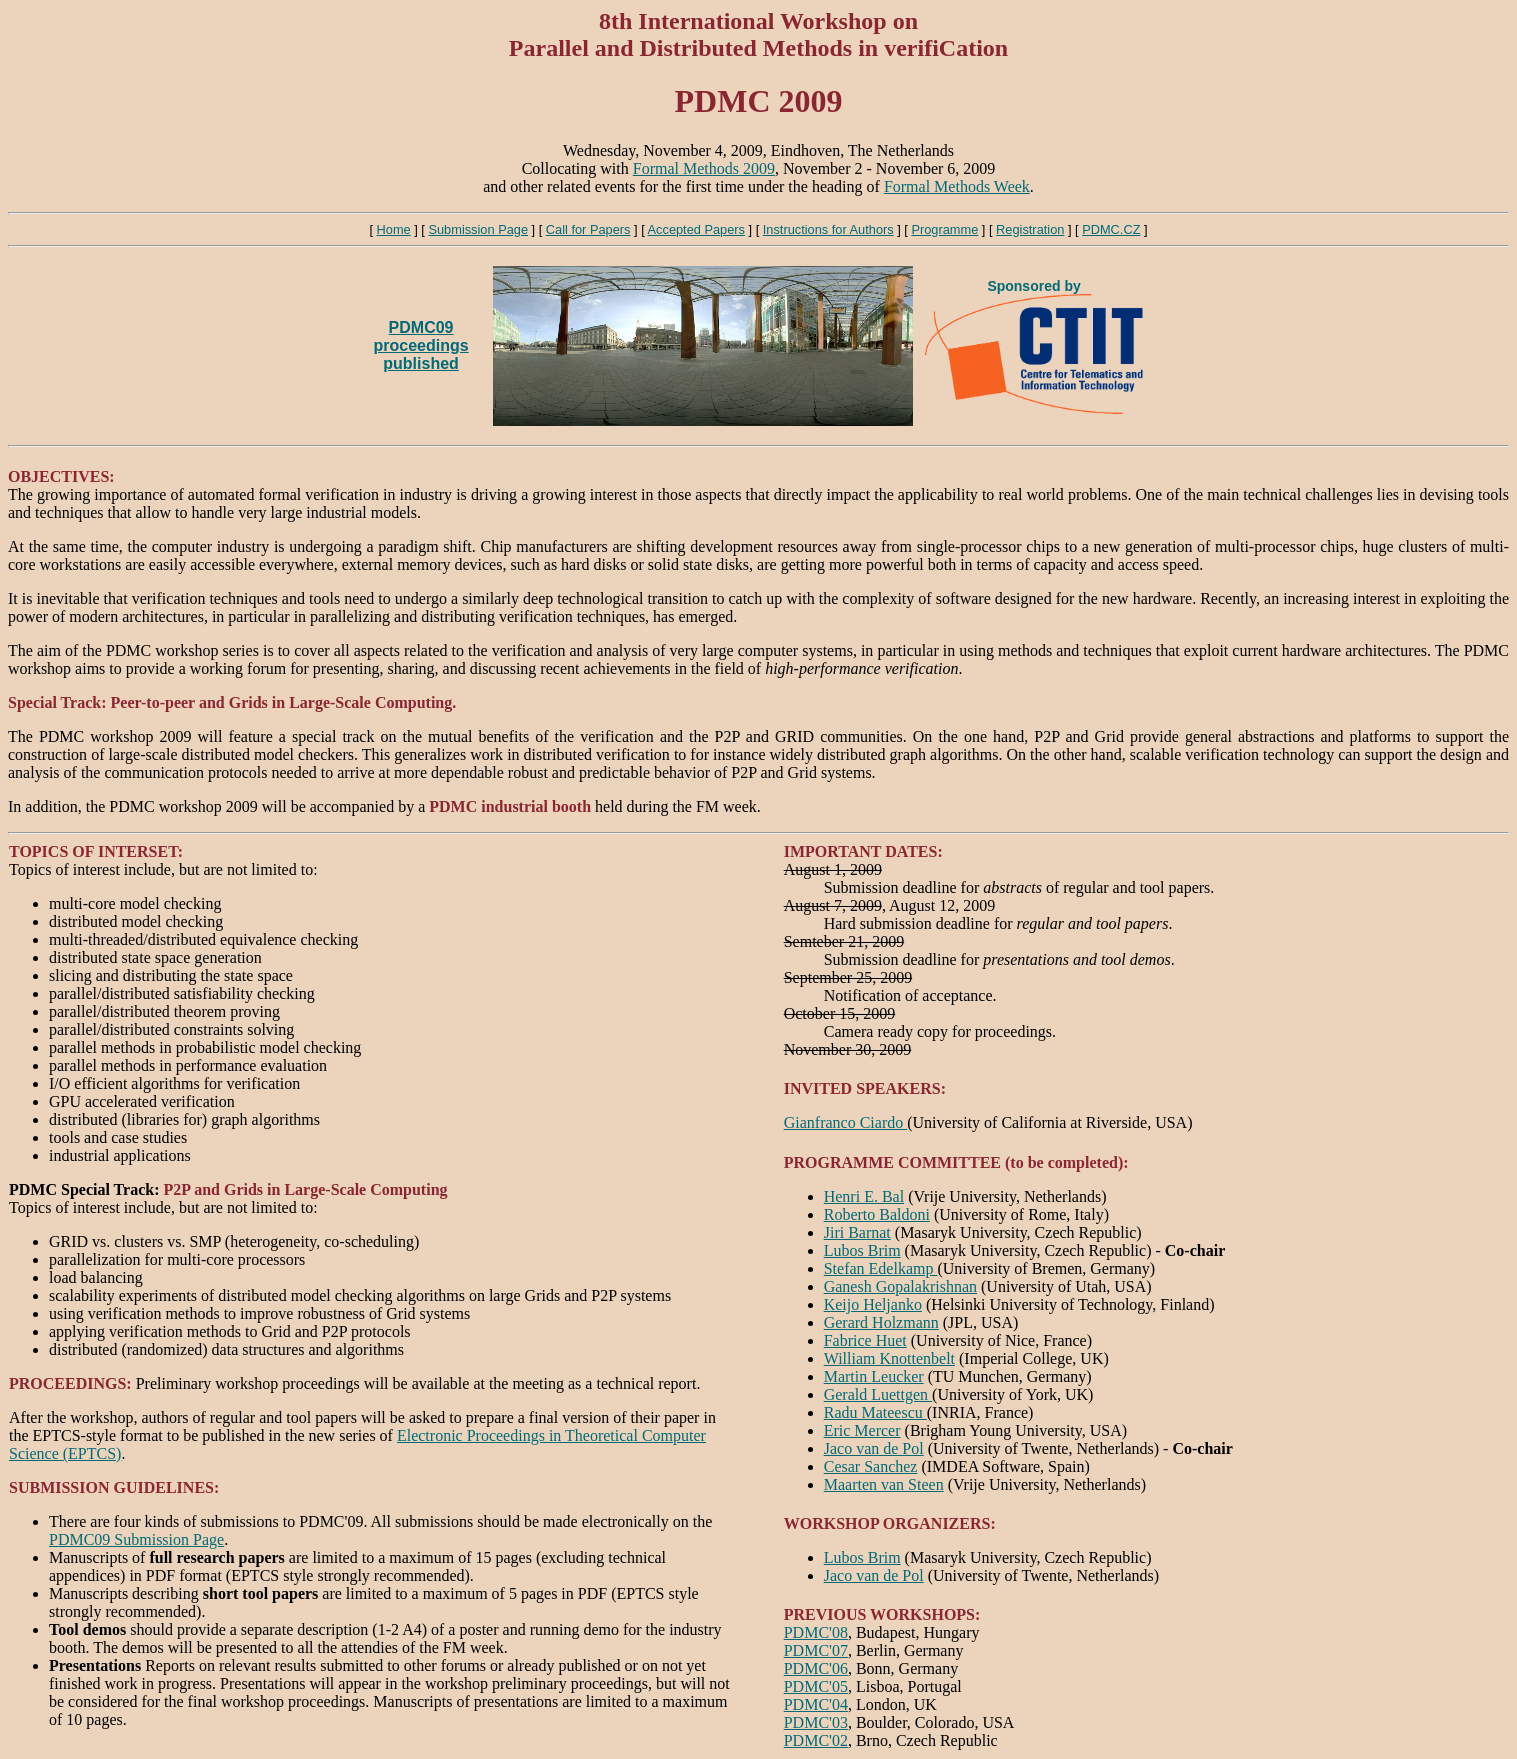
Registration (1030, 229)
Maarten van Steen (884, 1484)
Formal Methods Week (957, 186)
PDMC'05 (816, 1686)
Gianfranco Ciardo (846, 1122)
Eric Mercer (862, 1430)
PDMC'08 (816, 1632)
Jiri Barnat (857, 1232)
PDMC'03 (816, 1722)
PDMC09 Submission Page (136, 1539)
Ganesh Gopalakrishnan (900, 1286)
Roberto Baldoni (877, 1214)
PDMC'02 (816, 1740)
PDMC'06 (816, 1668)
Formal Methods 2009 (704, 168)
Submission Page (478, 229)
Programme (944, 229)
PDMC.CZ (1111, 229)
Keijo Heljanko (873, 1304)
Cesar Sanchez (871, 1466)
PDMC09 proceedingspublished (421, 345)
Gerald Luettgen (878, 1394)
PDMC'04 (816, 1704)
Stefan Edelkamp (881, 1268)
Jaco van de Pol (874, 1448)
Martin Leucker (874, 1376)
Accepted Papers (696, 229)
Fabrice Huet (865, 1340)
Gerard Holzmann (881, 1322)
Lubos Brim (862, 1250)
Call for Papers (588, 229)
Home (394, 229)
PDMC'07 (816, 1650)
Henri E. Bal (864, 1196)
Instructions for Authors (828, 229)
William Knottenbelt (889, 1358)
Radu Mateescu (875, 1412)
